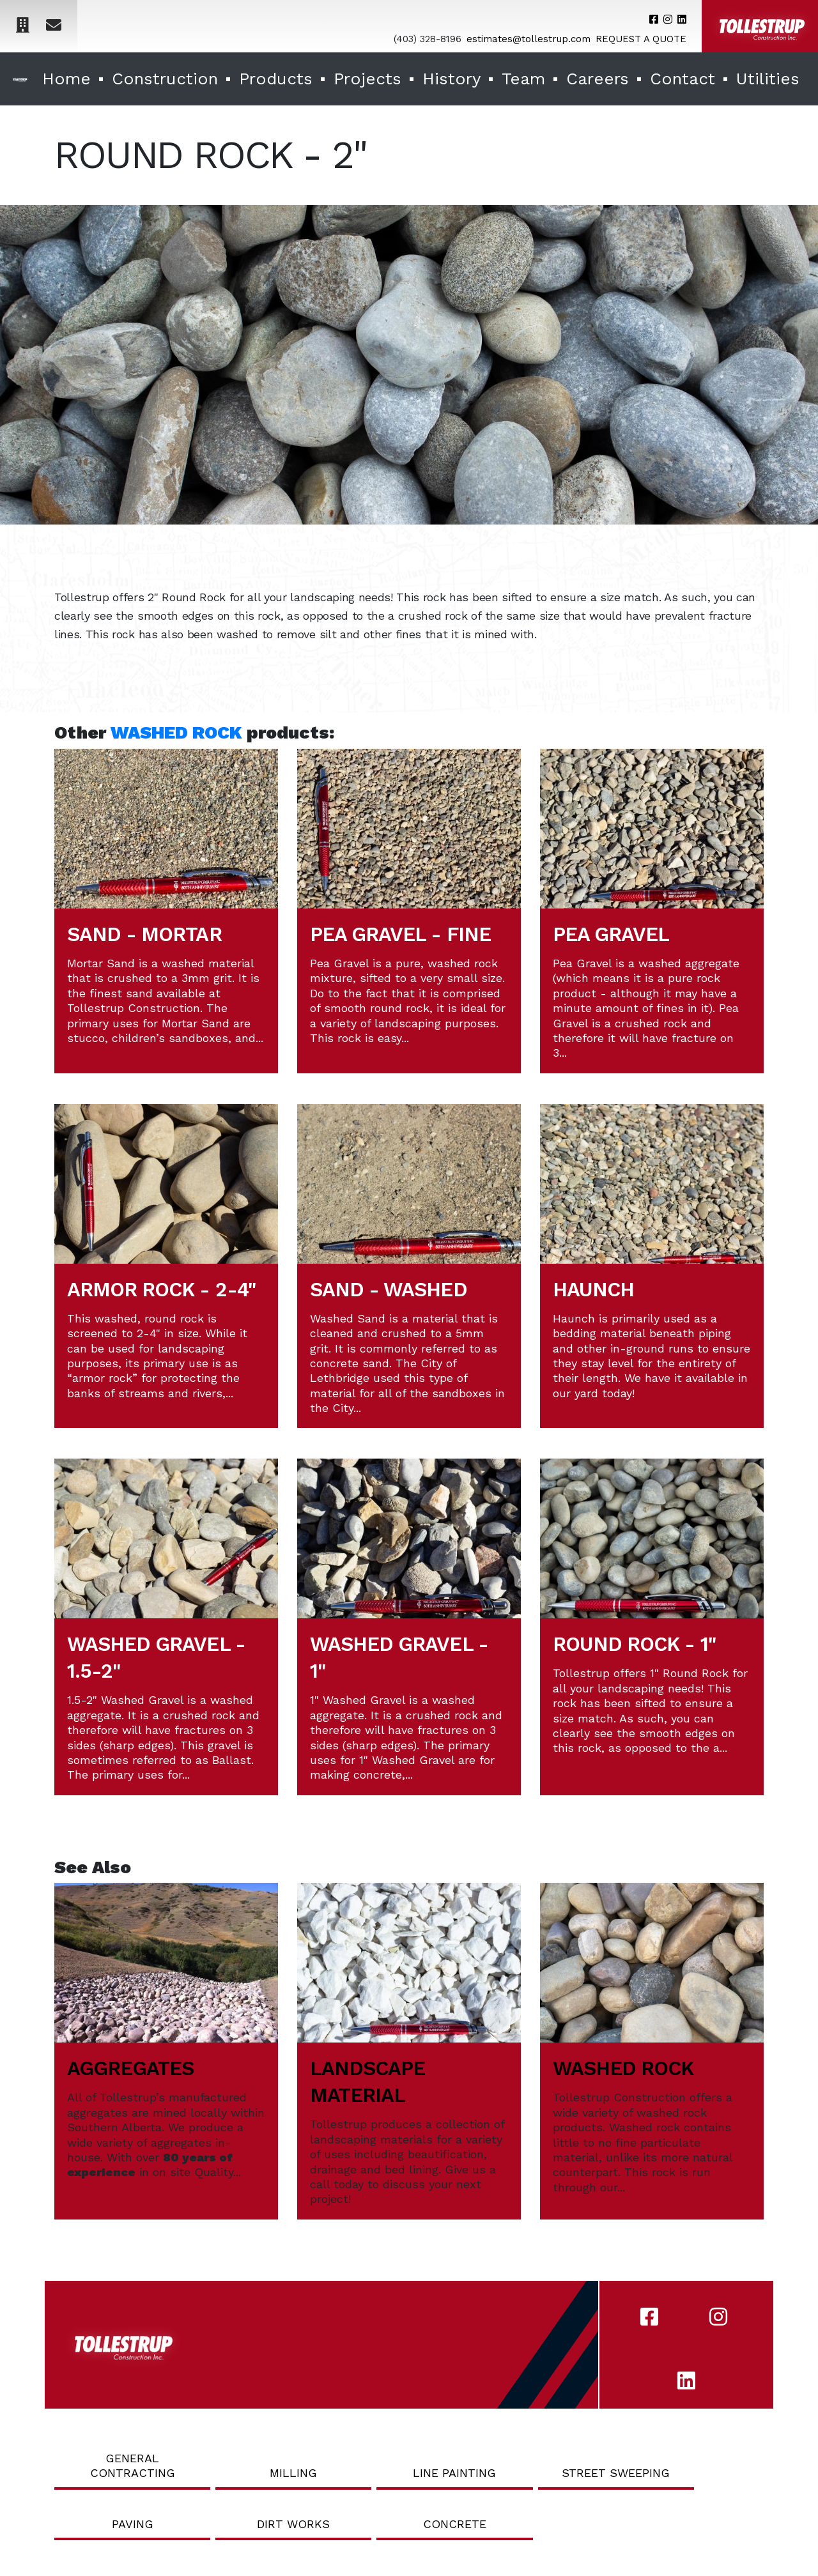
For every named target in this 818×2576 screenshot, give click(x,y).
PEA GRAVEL (611, 934)
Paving (132, 2524)
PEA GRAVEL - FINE (400, 934)
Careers (597, 78)
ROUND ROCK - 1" (634, 1644)
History (451, 78)
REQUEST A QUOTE (641, 39)
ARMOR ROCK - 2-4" (161, 1289)
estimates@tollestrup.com (528, 39)
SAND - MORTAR (144, 934)
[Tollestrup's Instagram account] (667, 19)
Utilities (767, 78)
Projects (367, 78)
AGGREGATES (130, 2068)
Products (276, 78)
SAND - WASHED (388, 1289)
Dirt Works (293, 2524)
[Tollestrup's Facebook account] (653, 19)
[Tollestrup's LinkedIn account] (681, 19)
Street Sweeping (616, 2473)
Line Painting (454, 2473)
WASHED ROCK (176, 732)
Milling (293, 2473)
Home (66, 78)
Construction (165, 78)
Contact (682, 78)
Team (523, 78)
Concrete (454, 2524)
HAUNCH (593, 1289)
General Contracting (132, 2465)
